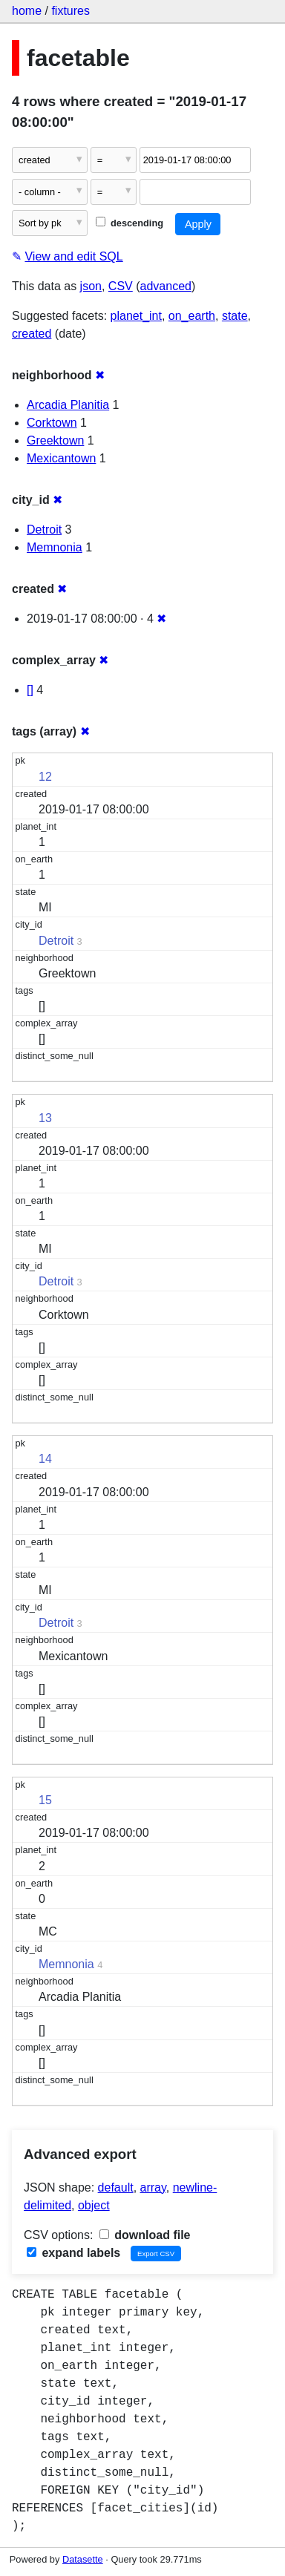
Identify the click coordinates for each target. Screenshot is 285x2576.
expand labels (73, 2252)
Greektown (55, 440)
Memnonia (54, 547)
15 (45, 1800)
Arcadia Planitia (68, 405)
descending (129, 223)
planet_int (136, 315)
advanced (165, 286)
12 (45, 776)
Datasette (82, 2559)
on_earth (191, 315)
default (116, 2187)
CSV (120, 286)
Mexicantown (61, 458)
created (31, 333)
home (27, 10)
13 (45, 1118)
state (235, 315)
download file (145, 2235)
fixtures (70, 10)
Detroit (44, 529)
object (94, 2205)
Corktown (52, 422)
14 (45, 1458)
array (153, 2187)
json (91, 286)
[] (30, 690)
